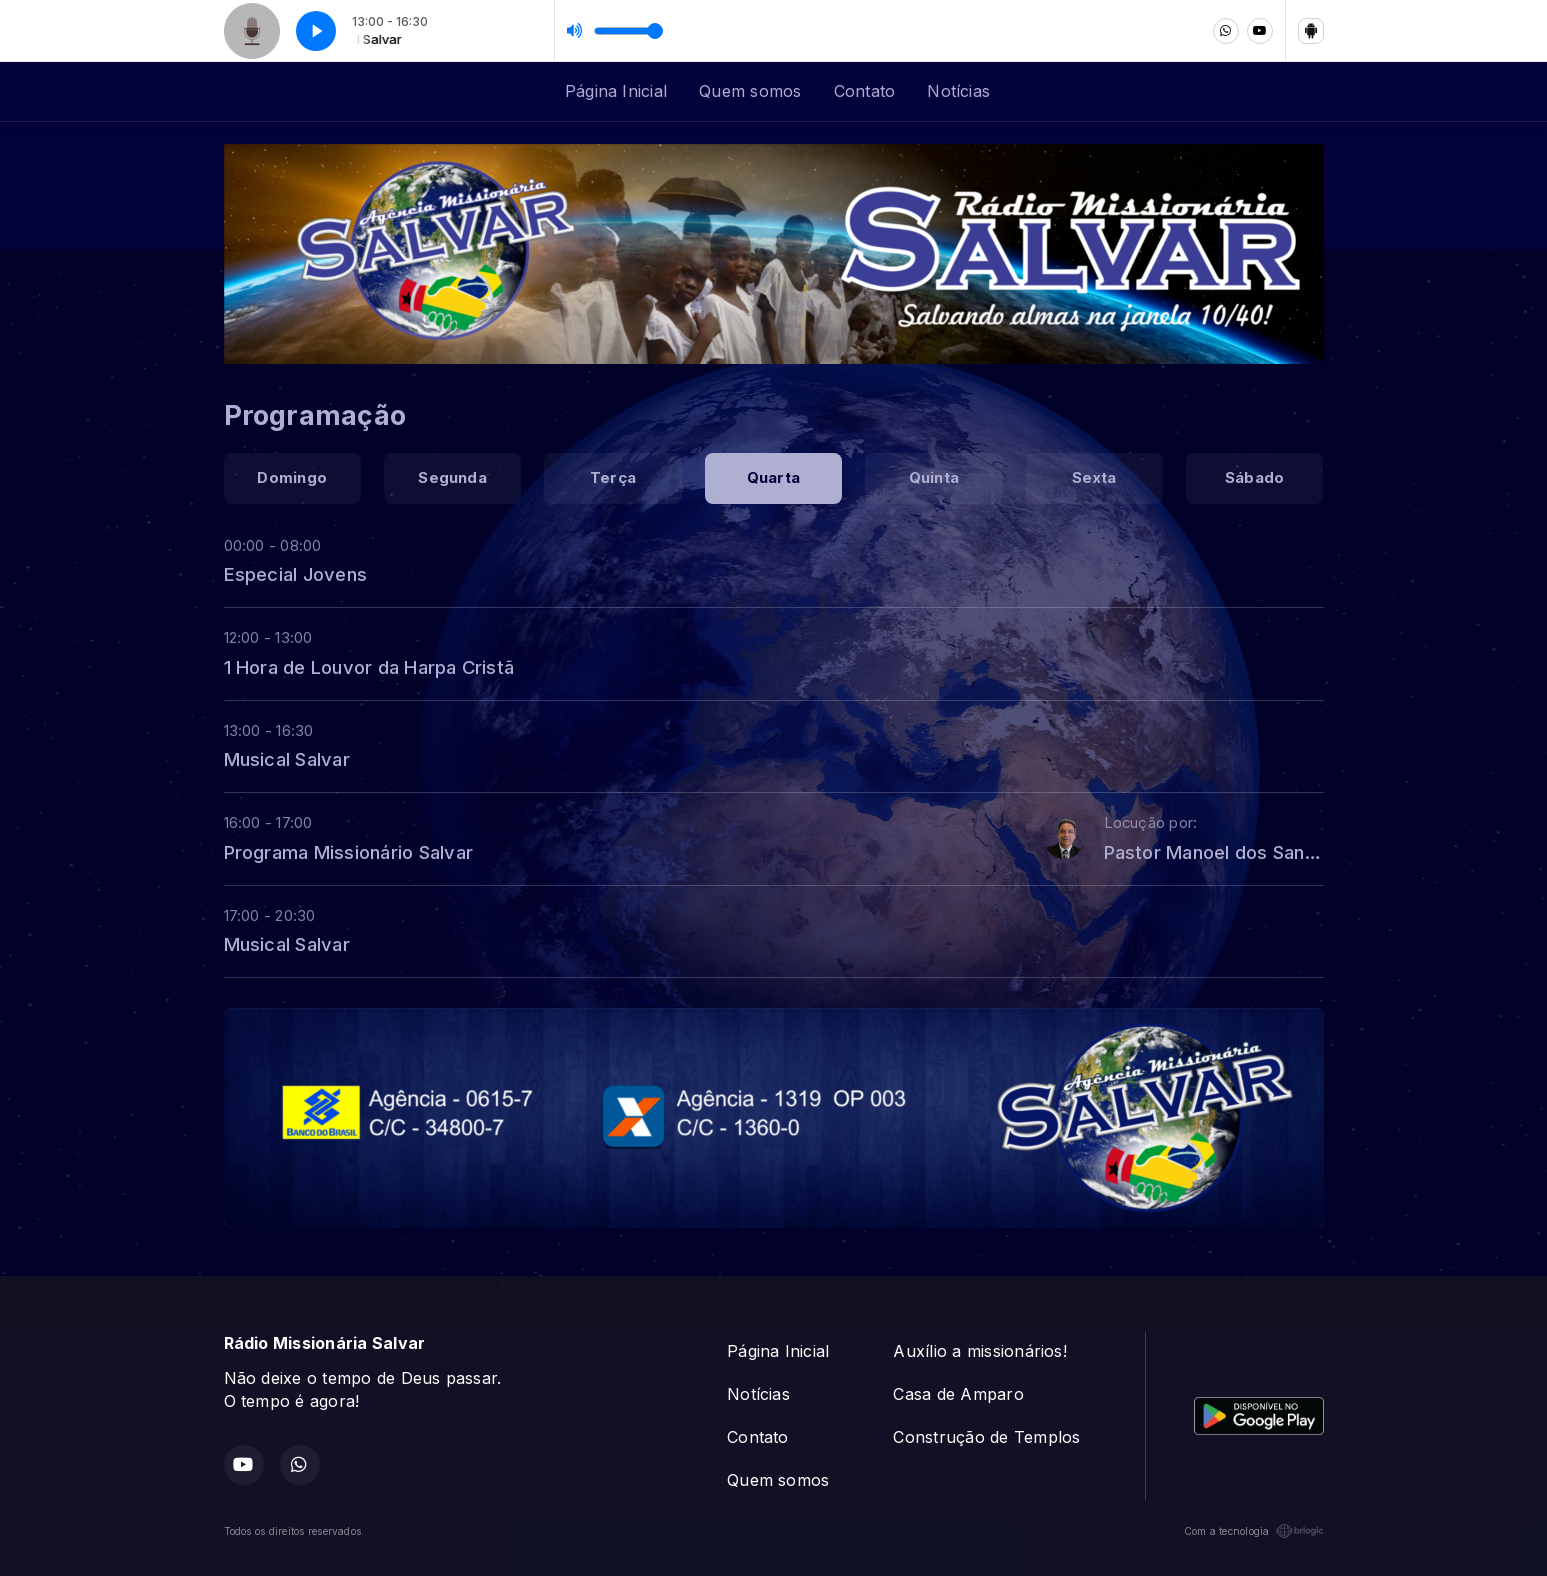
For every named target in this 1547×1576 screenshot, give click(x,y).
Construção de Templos (986, 1437)
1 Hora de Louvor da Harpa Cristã (369, 667)
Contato (865, 91)
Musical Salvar (287, 759)
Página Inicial (616, 91)
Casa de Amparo (958, 1394)
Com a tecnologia (1254, 1531)
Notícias (958, 91)
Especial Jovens (296, 574)
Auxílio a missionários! (980, 1351)
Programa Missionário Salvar (348, 852)
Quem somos (750, 91)
